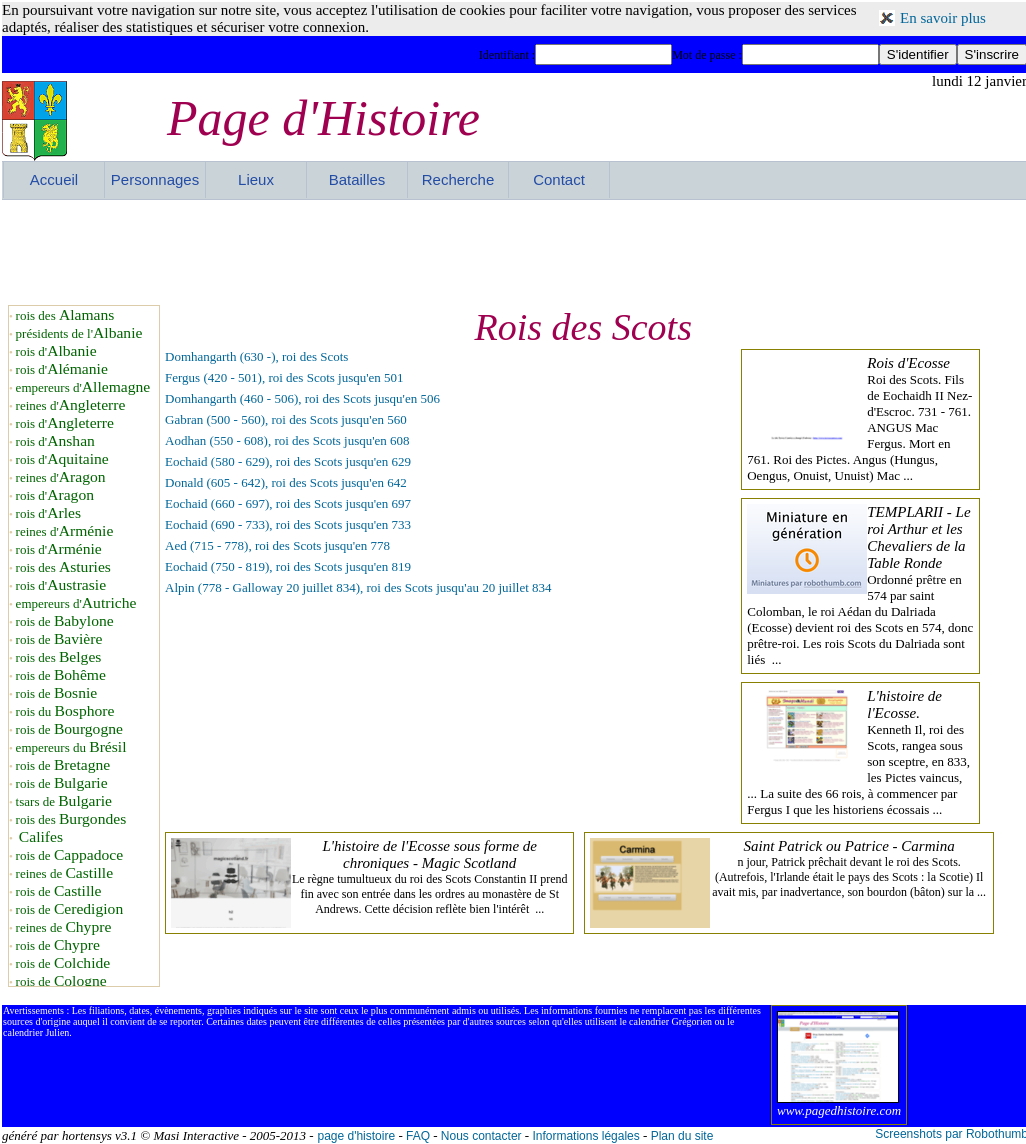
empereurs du (71, 747)
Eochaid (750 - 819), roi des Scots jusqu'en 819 (288, 566)
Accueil (54, 179)
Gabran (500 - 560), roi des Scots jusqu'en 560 (286, 419)
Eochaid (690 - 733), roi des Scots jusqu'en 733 (288, 524)
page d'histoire (356, 1136)
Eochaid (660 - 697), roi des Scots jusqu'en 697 (288, 503)
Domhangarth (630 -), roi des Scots (256, 356)
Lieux (256, 179)
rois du (65, 711)
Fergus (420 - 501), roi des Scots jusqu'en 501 (284, 377)
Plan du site (682, 1136)
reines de (64, 873)
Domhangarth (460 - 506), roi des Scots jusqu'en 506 (302, 398)
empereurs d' (83, 387)
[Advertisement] (515, 250)
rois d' (56, 351)
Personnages (155, 179)
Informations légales (585, 1136)
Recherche (458, 179)
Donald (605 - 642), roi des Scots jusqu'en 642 (286, 482)
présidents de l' (79, 333)
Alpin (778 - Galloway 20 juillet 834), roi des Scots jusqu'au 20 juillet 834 (358, 587)
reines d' (71, 405)
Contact (559, 179)
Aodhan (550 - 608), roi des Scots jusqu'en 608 (287, 440)
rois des (65, 315)
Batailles (357, 179)
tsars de (64, 801)
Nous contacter (481, 1136)
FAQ (418, 1136)
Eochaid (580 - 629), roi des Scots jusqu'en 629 (288, 461)
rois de (65, 621)
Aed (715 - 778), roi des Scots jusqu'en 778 (277, 545)
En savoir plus (943, 18)
